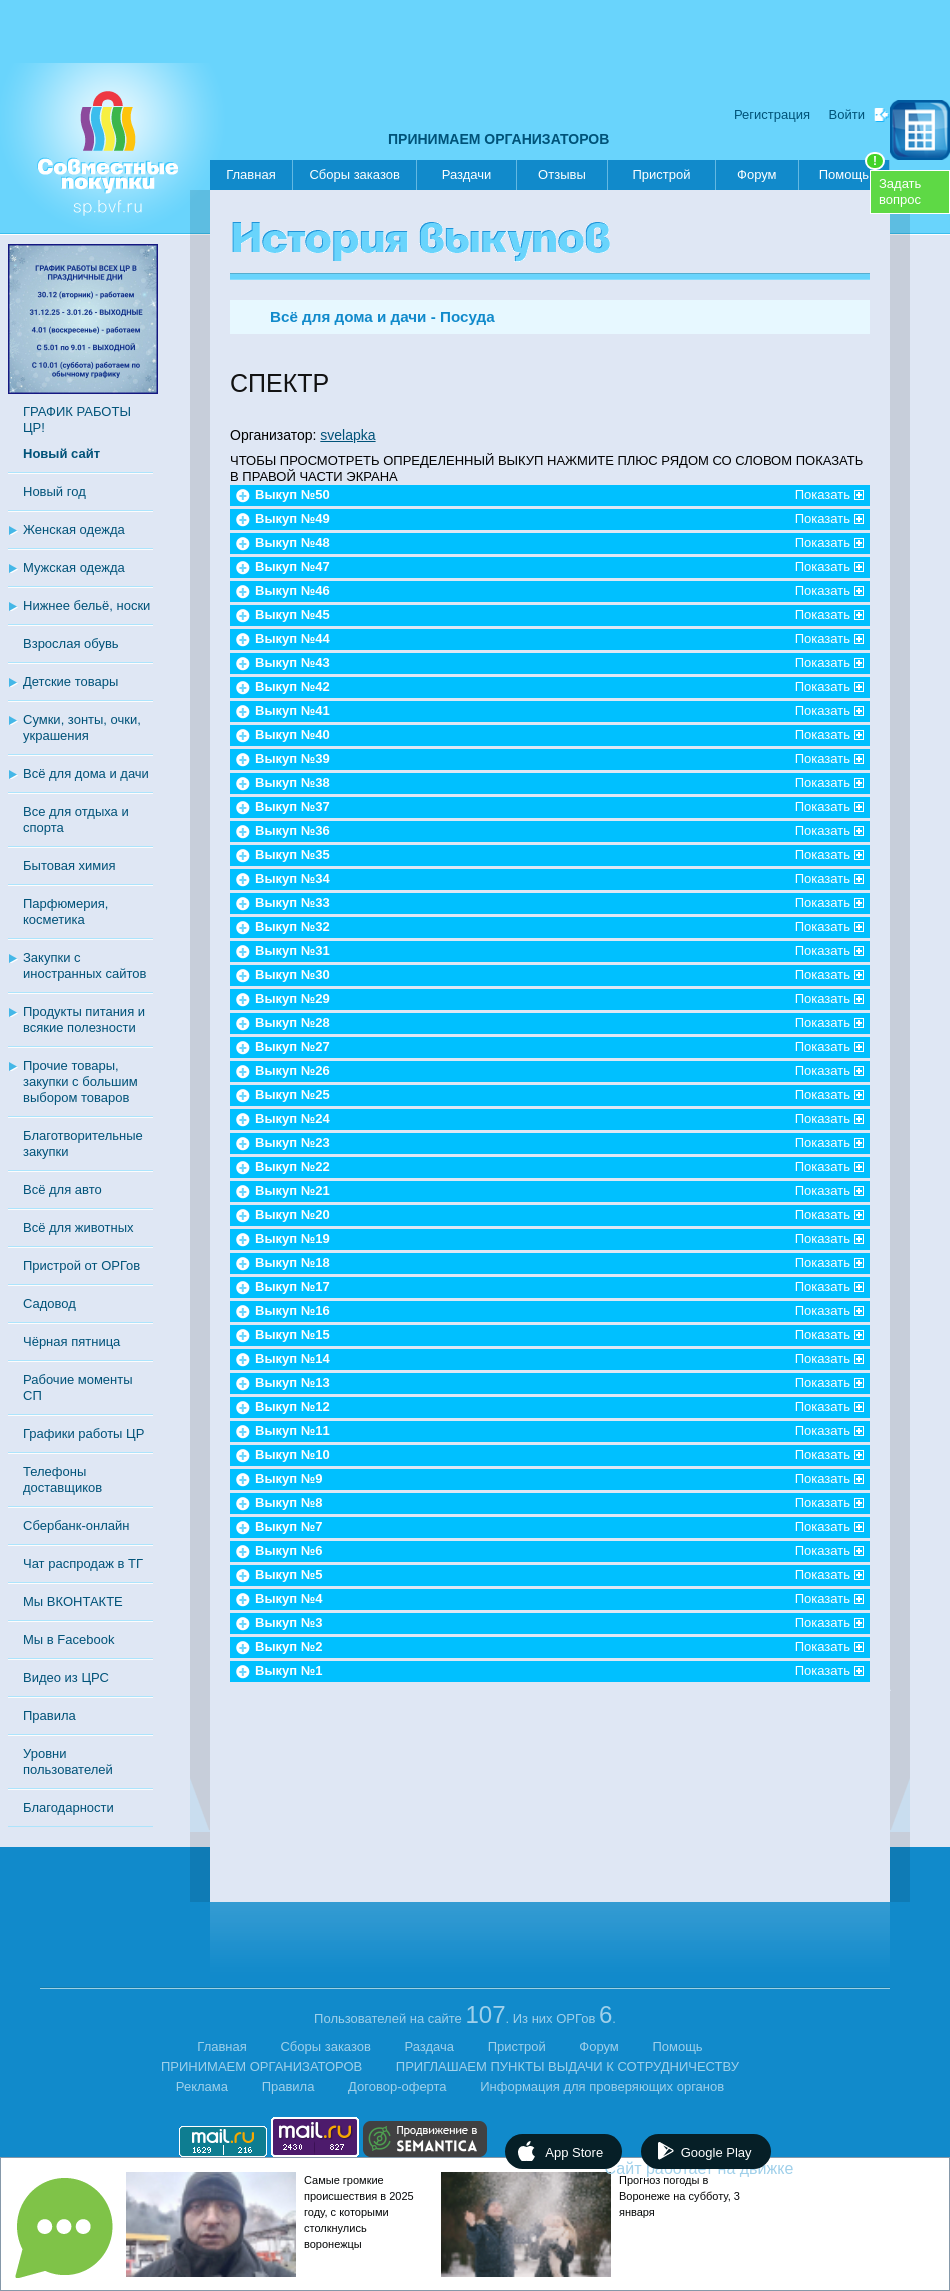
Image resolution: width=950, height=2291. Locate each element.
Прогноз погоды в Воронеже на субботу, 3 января (679, 2196)
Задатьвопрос (900, 191)
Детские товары (70, 681)
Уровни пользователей (68, 1761)
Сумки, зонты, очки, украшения (82, 727)
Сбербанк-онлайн (76, 1525)
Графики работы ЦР (83, 1433)
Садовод (49, 1303)
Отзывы (562, 174)
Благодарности (68, 1807)
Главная (250, 174)
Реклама (202, 2086)
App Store (574, 2152)
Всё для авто (62, 1189)
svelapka (347, 435)
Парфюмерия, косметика (65, 911)
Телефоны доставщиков (62, 1479)
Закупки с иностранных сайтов (84, 965)
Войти (847, 114)
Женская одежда (74, 529)
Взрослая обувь (71, 643)
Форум (757, 174)
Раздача (430, 2046)
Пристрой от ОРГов (81, 1265)
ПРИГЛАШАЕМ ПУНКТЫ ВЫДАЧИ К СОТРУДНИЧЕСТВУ (567, 2066)
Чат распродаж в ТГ (83, 1563)
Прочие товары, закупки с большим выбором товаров (80, 1081)
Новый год (54, 491)
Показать (822, 494)
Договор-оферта (397, 2086)
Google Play (716, 2152)
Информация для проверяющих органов (602, 2086)
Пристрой (661, 174)
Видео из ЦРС (66, 1677)
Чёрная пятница (71, 1341)
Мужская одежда (74, 567)
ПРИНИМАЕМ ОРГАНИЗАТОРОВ (498, 139)
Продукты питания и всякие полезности (84, 1019)
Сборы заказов (354, 174)
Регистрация (772, 114)
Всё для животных (78, 1227)
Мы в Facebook (68, 1639)
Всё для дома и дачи (86, 773)
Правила (49, 1715)
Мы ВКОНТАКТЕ (73, 1601)
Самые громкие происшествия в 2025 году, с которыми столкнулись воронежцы (359, 2212)
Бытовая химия (69, 865)
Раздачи (467, 174)
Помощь (852, 171)
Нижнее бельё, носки (86, 605)
